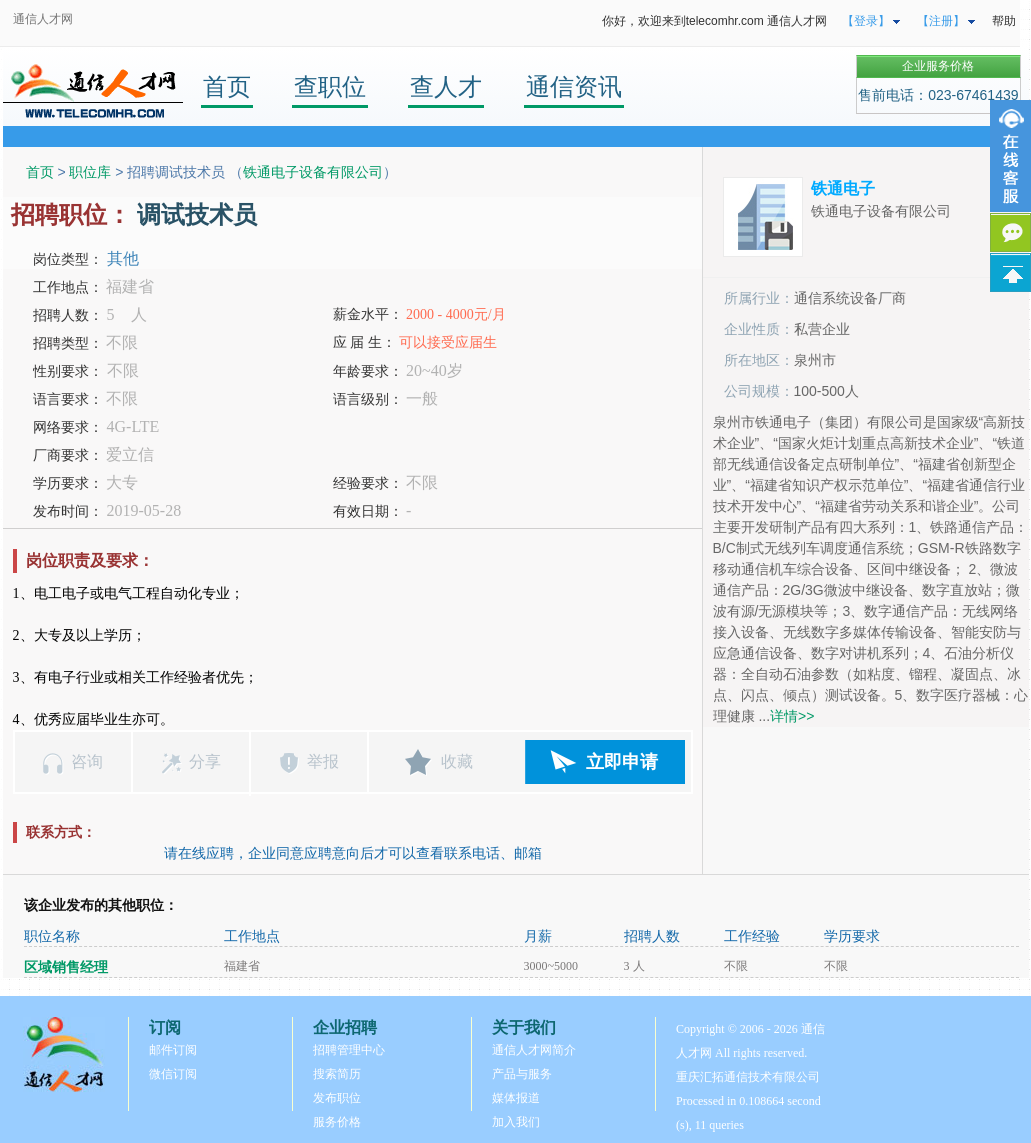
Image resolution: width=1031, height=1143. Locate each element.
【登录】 (866, 21)
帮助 (1004, 21)
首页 (227, 86)
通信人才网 (43, 19)
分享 (205, 761)
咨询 (87, 761)
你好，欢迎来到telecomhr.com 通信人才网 (714, 21)
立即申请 (622, 762)
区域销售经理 (66, 967)
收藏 (457, 761)
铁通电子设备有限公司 (313, 172)
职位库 (90, 172)
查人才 (446, 86)
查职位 (330, 86)
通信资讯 (574, 86)
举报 (323, 761)
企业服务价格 (938, 66)
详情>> (792, 716)
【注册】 (941, 21)
